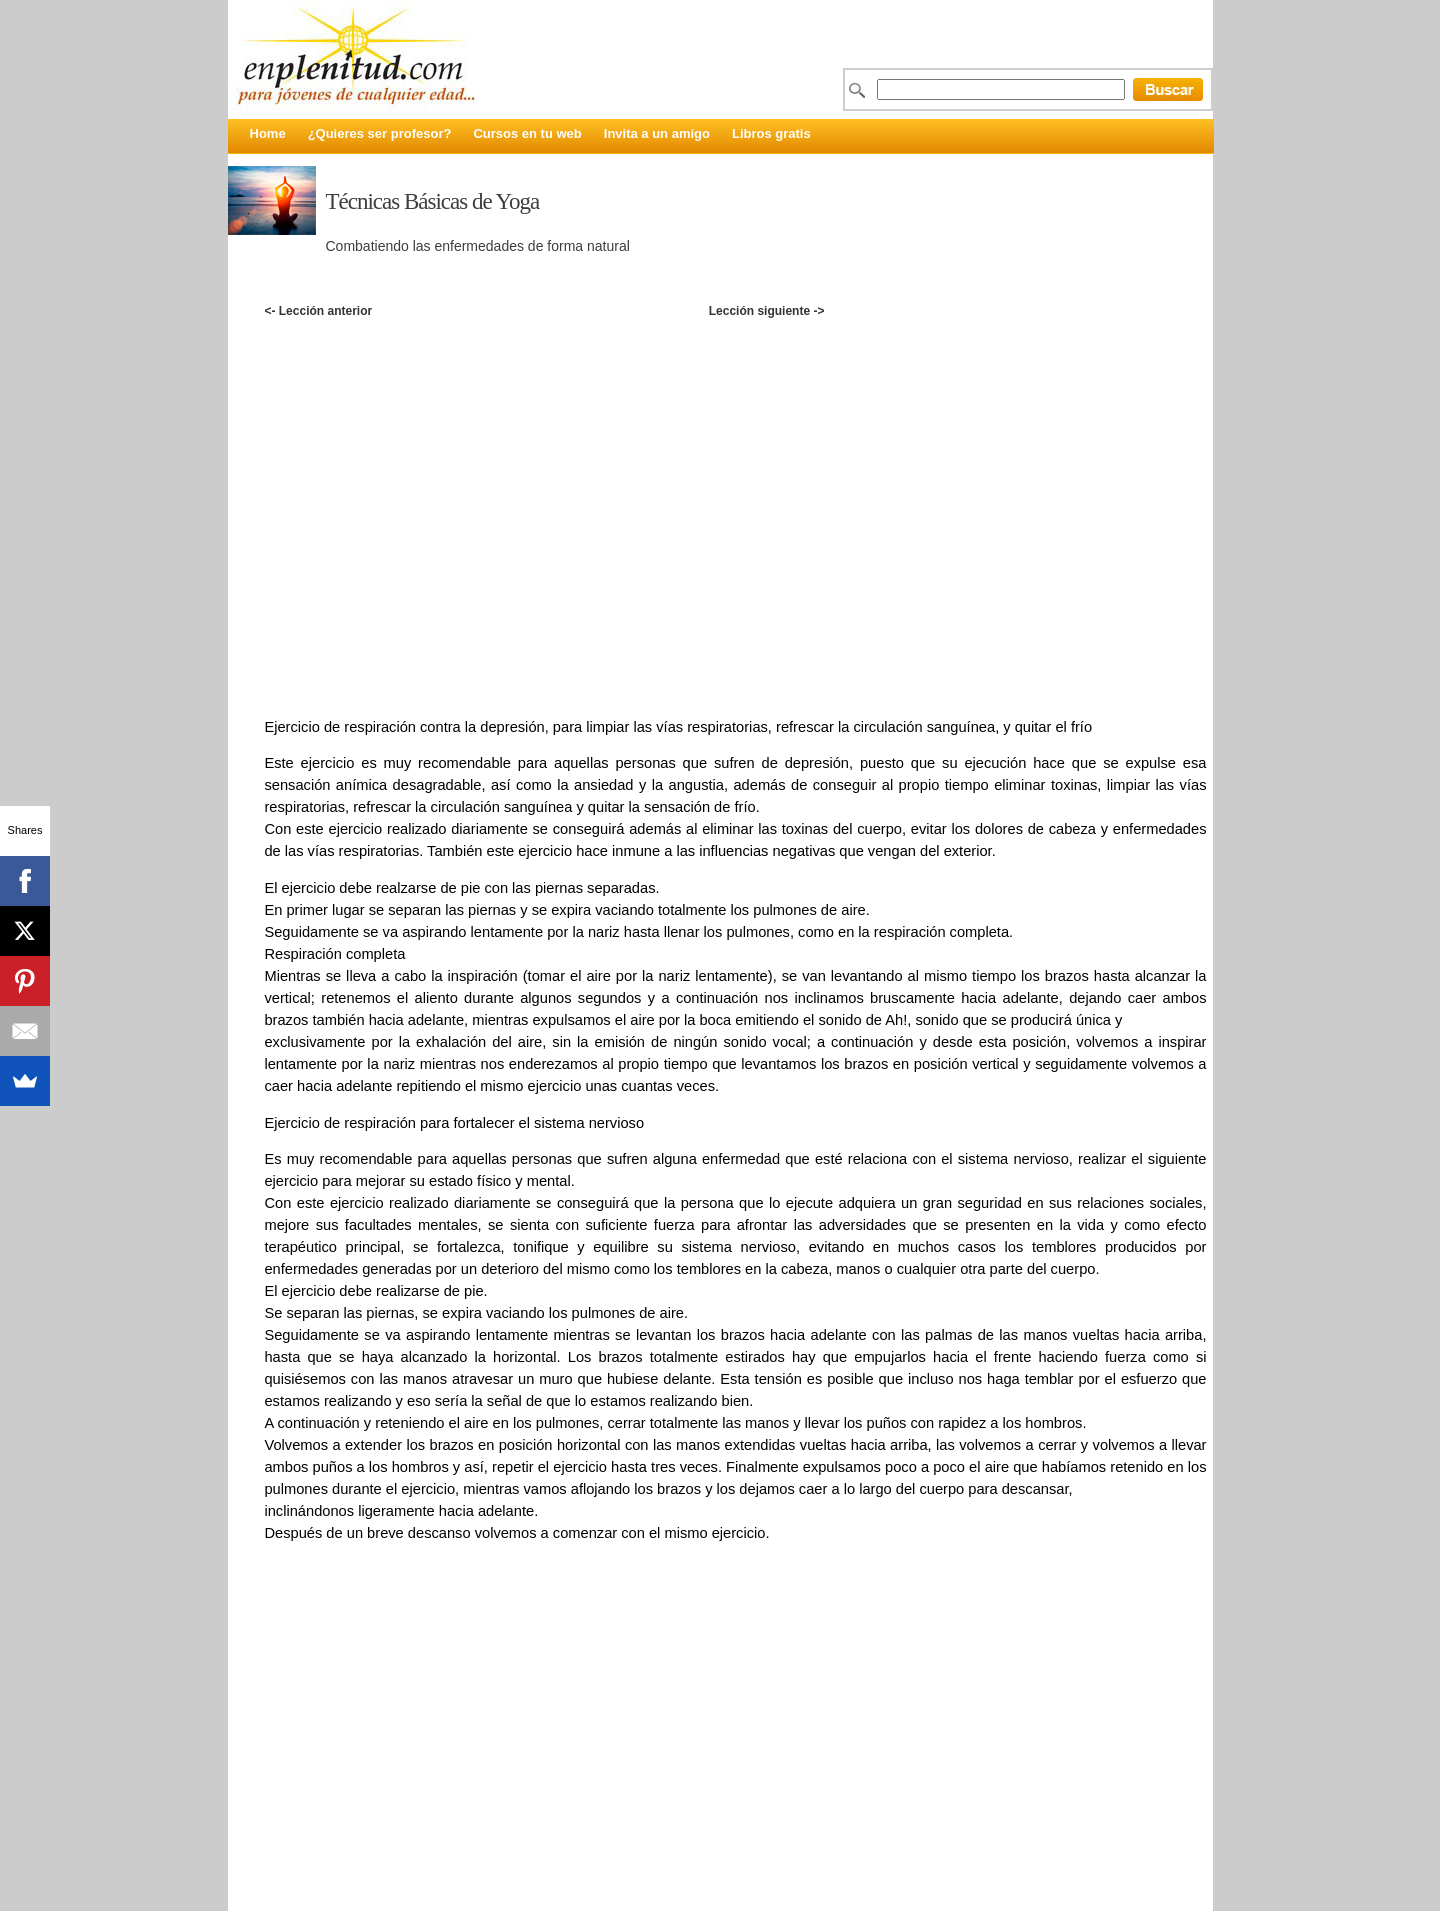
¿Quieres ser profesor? (380, 133)
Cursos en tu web (527, 133)
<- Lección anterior (318, 311)
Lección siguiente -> (767, 311)
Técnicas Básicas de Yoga (433, 201)
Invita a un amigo (657, 133)
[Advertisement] (735, 342)
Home (268, 133)
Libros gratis (771, 133)
